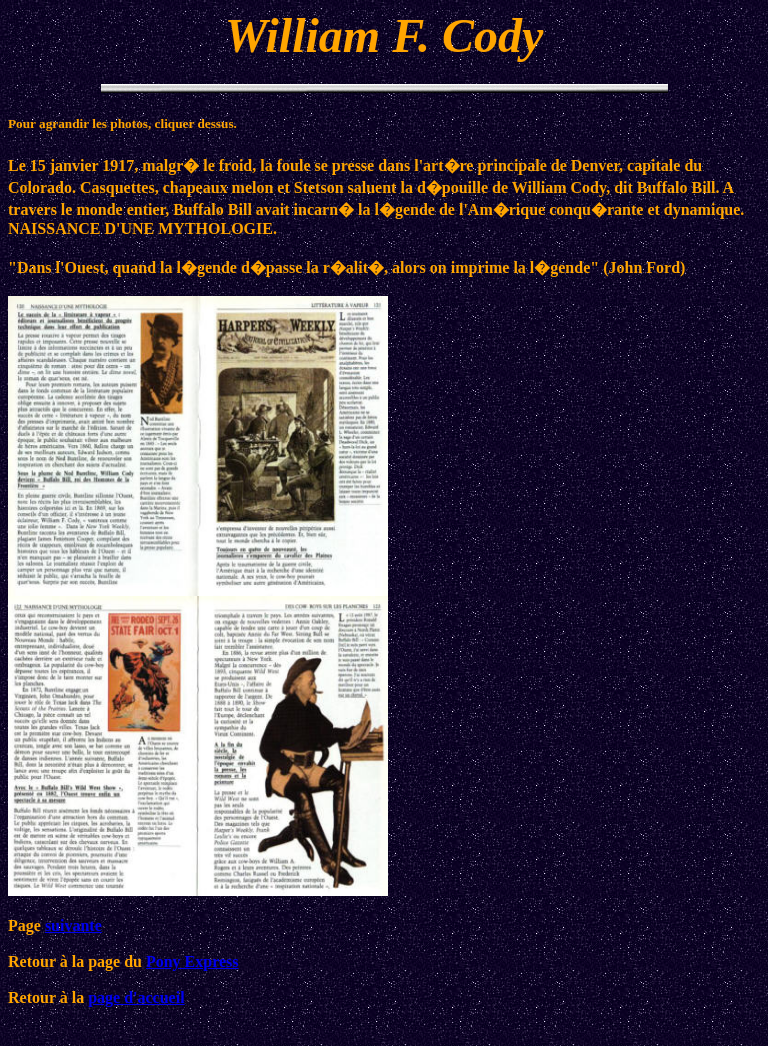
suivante (73, 925)
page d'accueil (136, 997)
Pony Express (192, 961)
